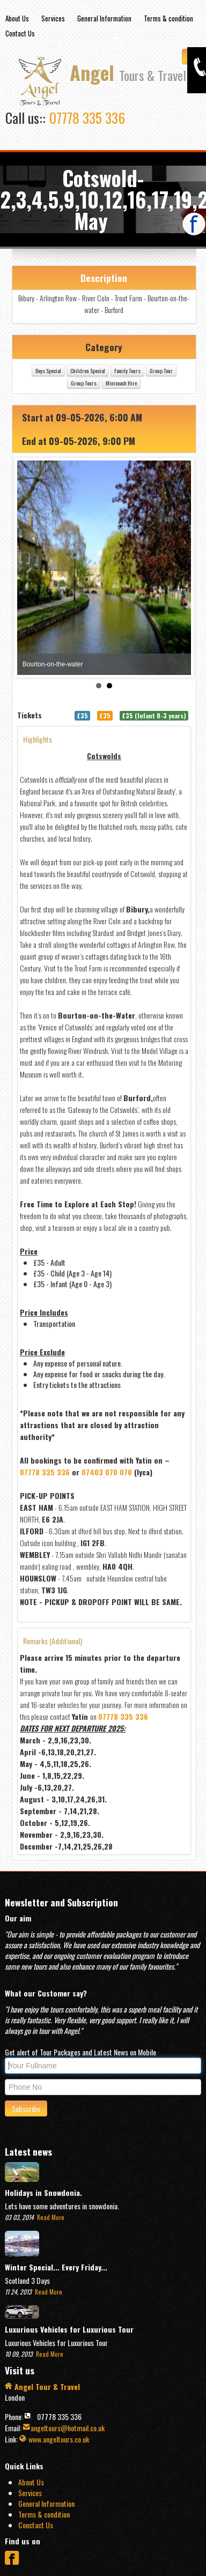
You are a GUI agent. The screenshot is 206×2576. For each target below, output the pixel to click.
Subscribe (26, 2108)
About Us (17, 18)
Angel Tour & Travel (42, 2386)
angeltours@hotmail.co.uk (64, 2427)
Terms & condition (168, 18)
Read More (49, 2217)
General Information (104, 18)
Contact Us (20, 33)
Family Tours (164, 370)
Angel (128, 72)
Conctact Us (35, 2524)
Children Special (124, 370)
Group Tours (121, 382)
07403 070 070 (144, 1472)
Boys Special (85, 370)
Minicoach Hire (158, 382)
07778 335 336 (87, 117)
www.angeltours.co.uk (54, 2439)
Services (53, 18)
